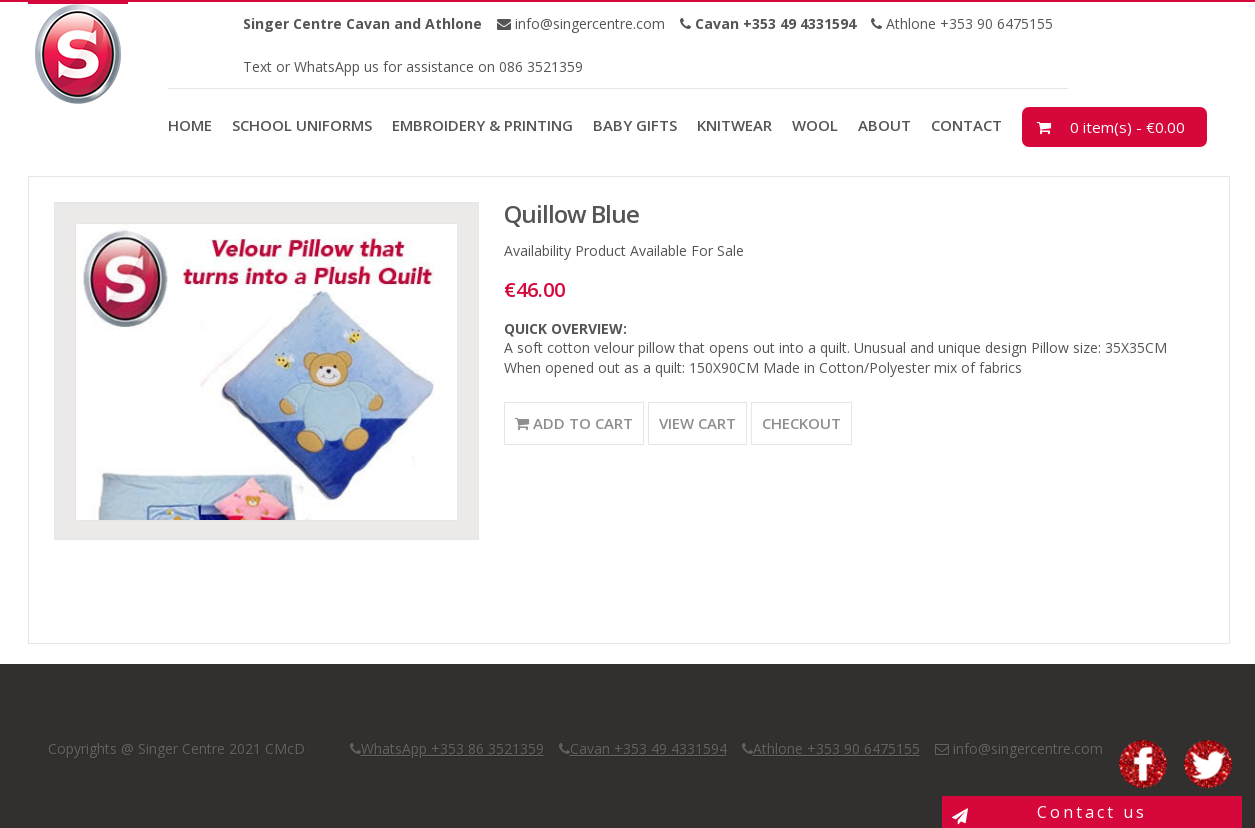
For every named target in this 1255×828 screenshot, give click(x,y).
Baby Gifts (635, 125)
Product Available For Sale (659, 250)
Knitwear (734, 125)
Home (190, 125)
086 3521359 (539, 66)
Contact (966, 125)
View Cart (697, 423)
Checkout (801, 423)
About (884, 125)
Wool (815, 125)
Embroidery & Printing (482, 125)
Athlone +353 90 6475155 (967, 23)
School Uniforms (302, 125)
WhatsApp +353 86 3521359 (452, 748)
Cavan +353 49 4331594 (648, 748)
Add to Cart (574, 423)
